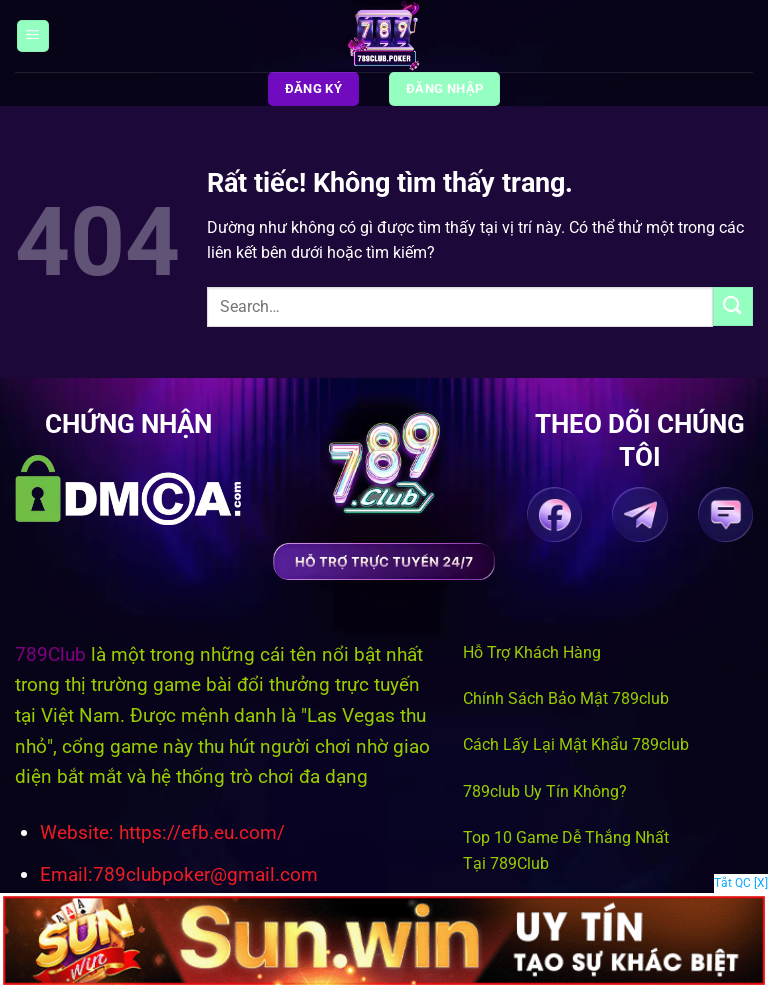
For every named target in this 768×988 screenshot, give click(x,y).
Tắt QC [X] (741, 883)
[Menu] (33, 36)
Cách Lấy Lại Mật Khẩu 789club (576, 744)
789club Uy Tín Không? (545, 791)
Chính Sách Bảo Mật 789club (566, 698)
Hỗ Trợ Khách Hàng (532, 652)
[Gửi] (733, 306)
